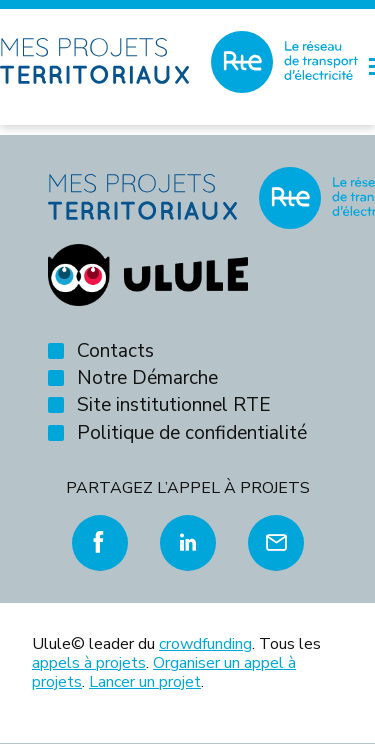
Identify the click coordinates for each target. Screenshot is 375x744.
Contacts (115, 351)
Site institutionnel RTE (174, 405)
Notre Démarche (147, 378)
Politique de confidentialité (192, 433)
